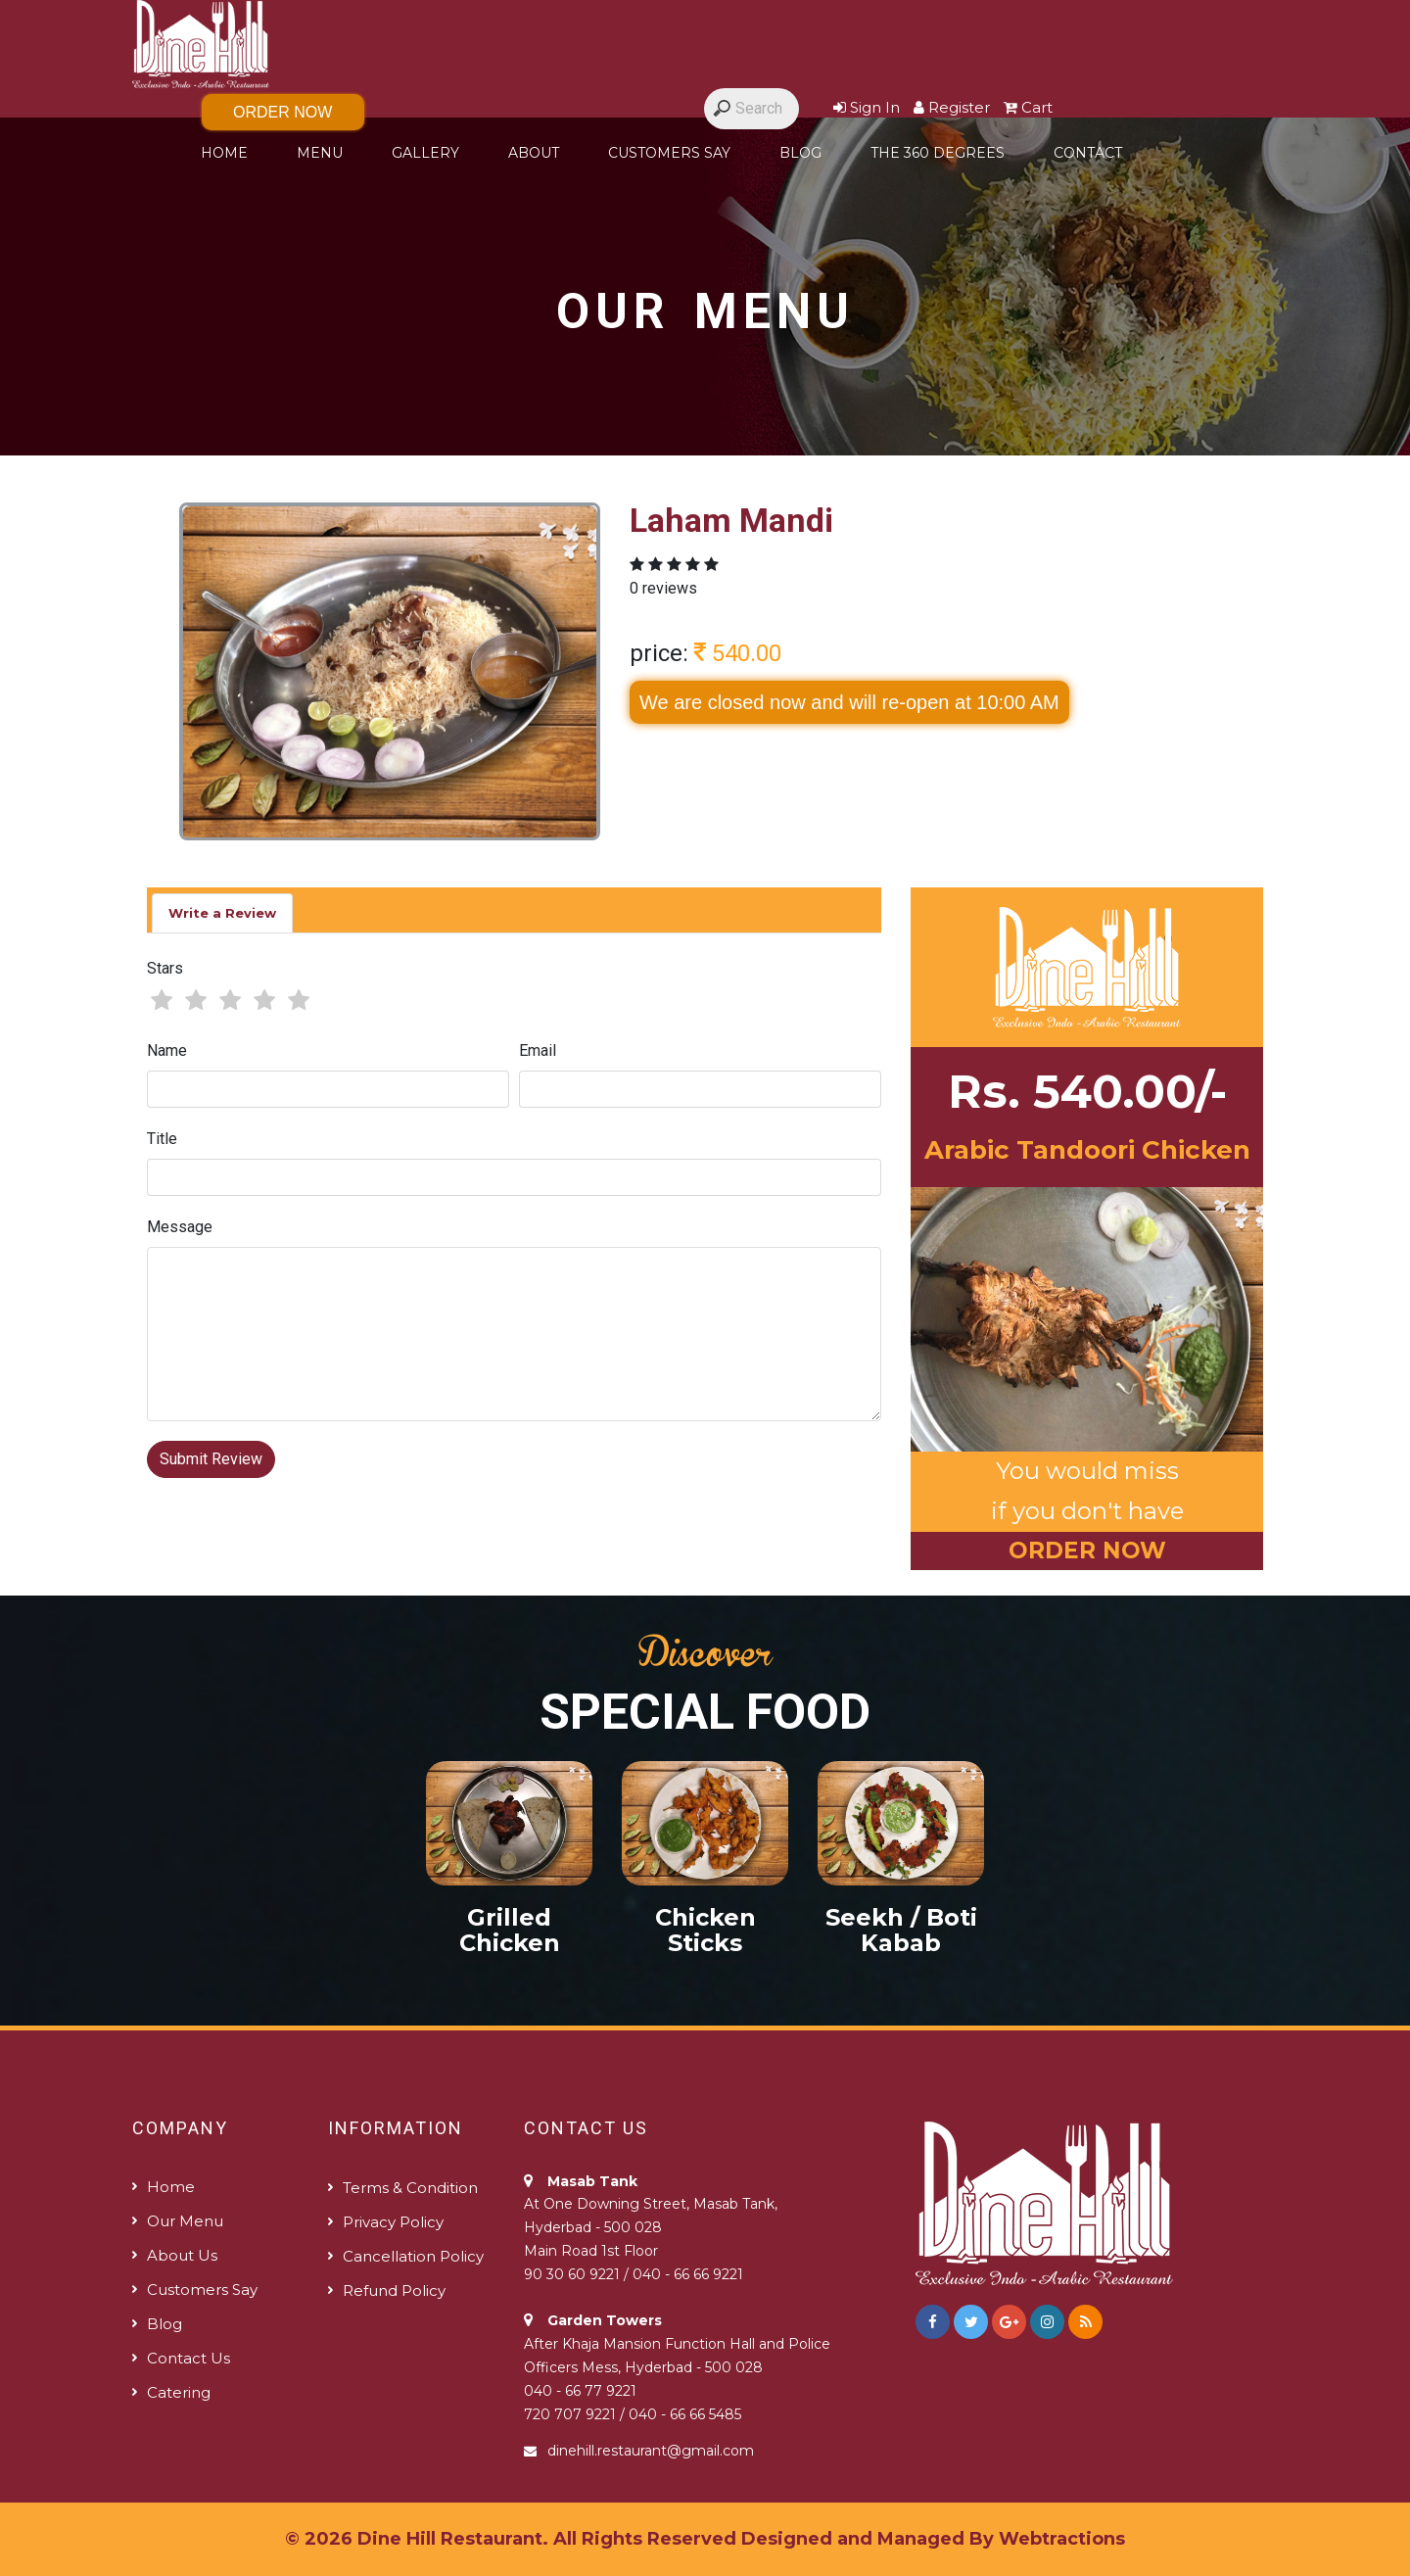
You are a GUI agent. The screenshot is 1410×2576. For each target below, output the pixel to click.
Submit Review (211, 1459)
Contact (1088, 153)
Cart (1028, 107)
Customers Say (669, 153)
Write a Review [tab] (222, 913)
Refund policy (394, 2290)
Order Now (282, 112)
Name (167, 1050)
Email (537, 1050)
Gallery (425, 153)
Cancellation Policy (413, 2256)
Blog (800, 153)
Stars (165, 968)
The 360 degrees (937, 153)
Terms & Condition (410, 2187)
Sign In (866, 107)
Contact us (188, 2358)
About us (182, 2255)
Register (952, 107)
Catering (179, 2392)
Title (162, 1138)
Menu (320, 153)
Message (179, 1226)
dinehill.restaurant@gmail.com (650, 2450)
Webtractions (1062, 2539)
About (533, 153)
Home (224, 153)
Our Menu (185, 2221)
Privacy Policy (393, 2222)
